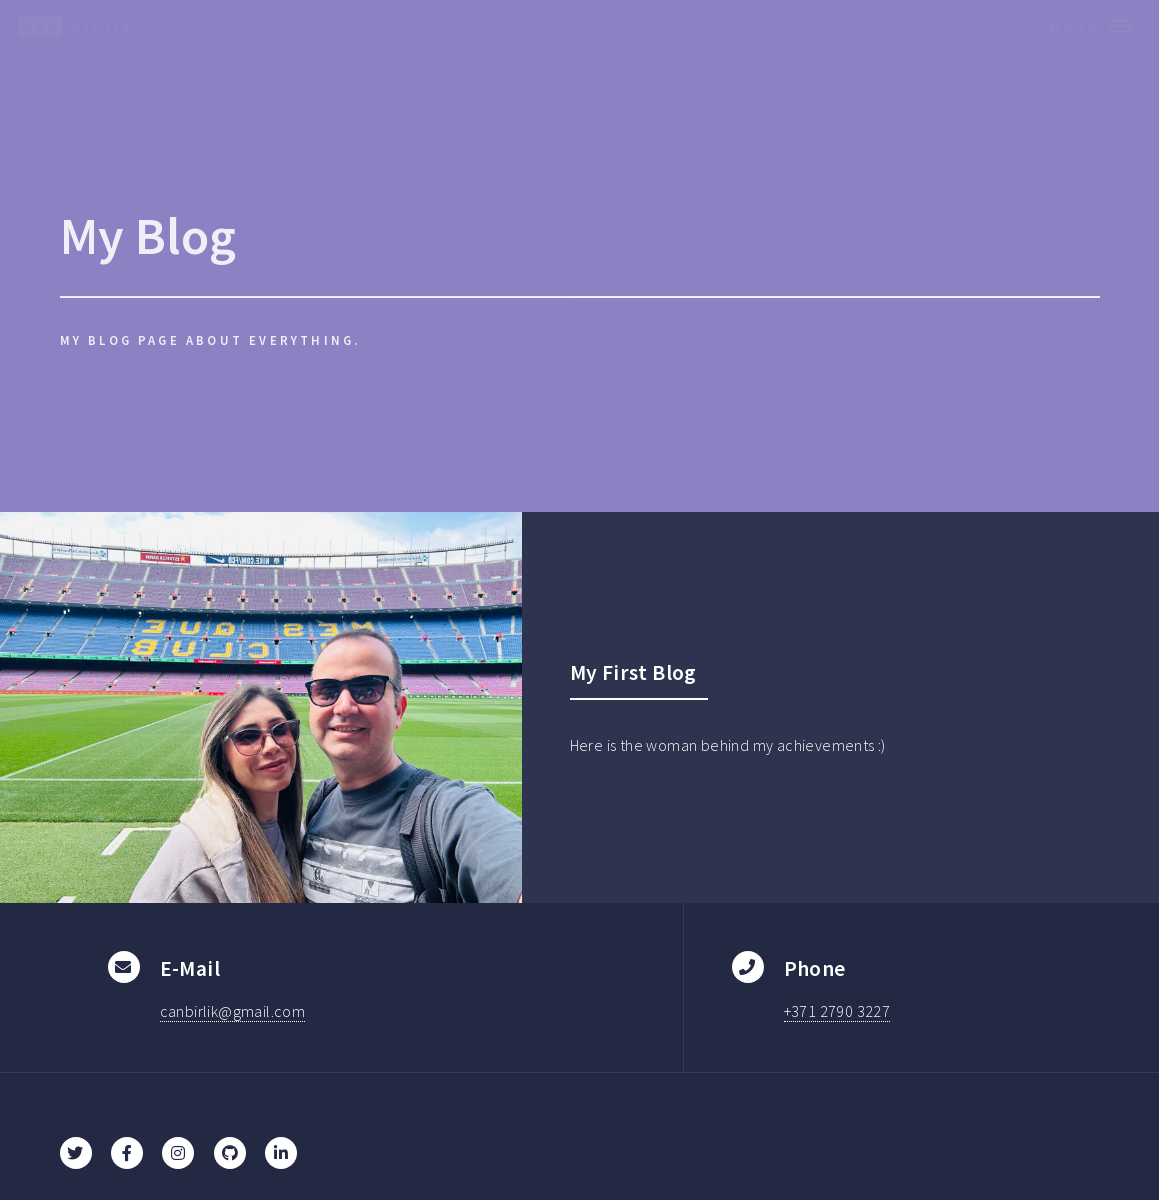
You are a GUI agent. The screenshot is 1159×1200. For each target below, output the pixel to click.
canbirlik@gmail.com (233, 1011)
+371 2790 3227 (837, 1011)
